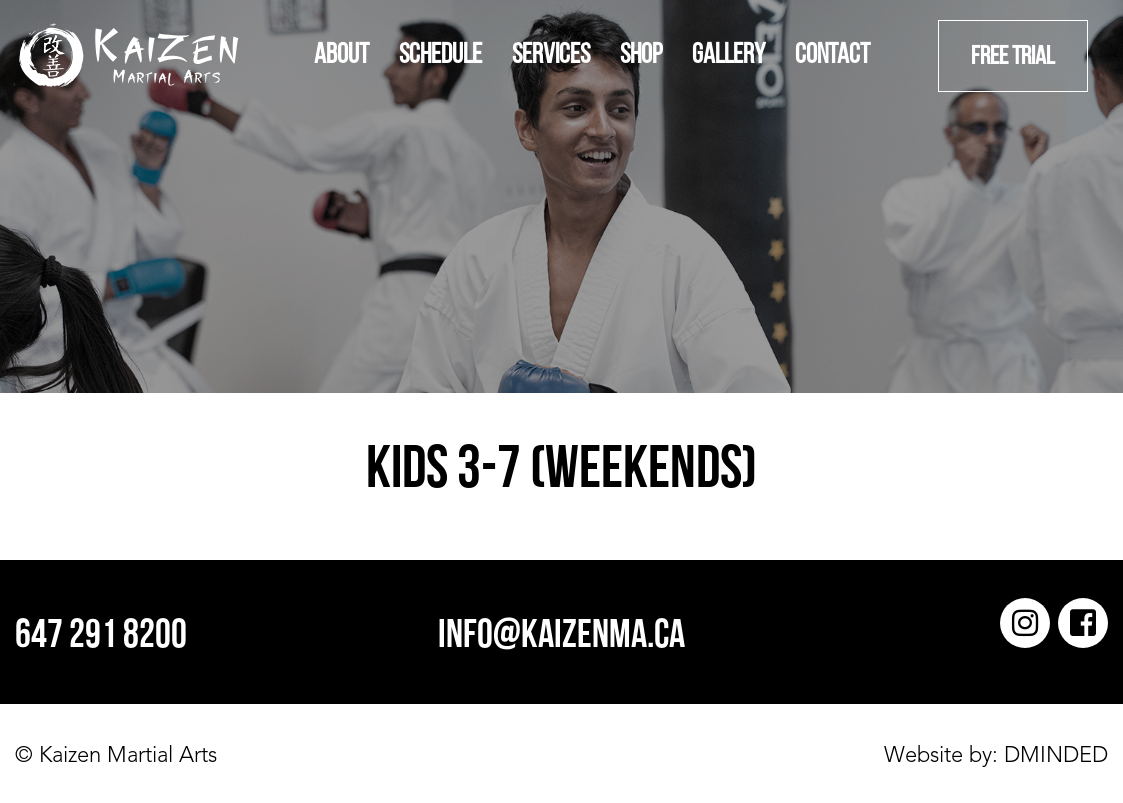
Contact (832, 56)
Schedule (440, 56)
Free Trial (1013, 57)
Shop (641, 56)
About (341, 56)
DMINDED (1053, 756)
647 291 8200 (101, 637)
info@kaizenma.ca (561, 637)
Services (551, 56)
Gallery (728, 56)
